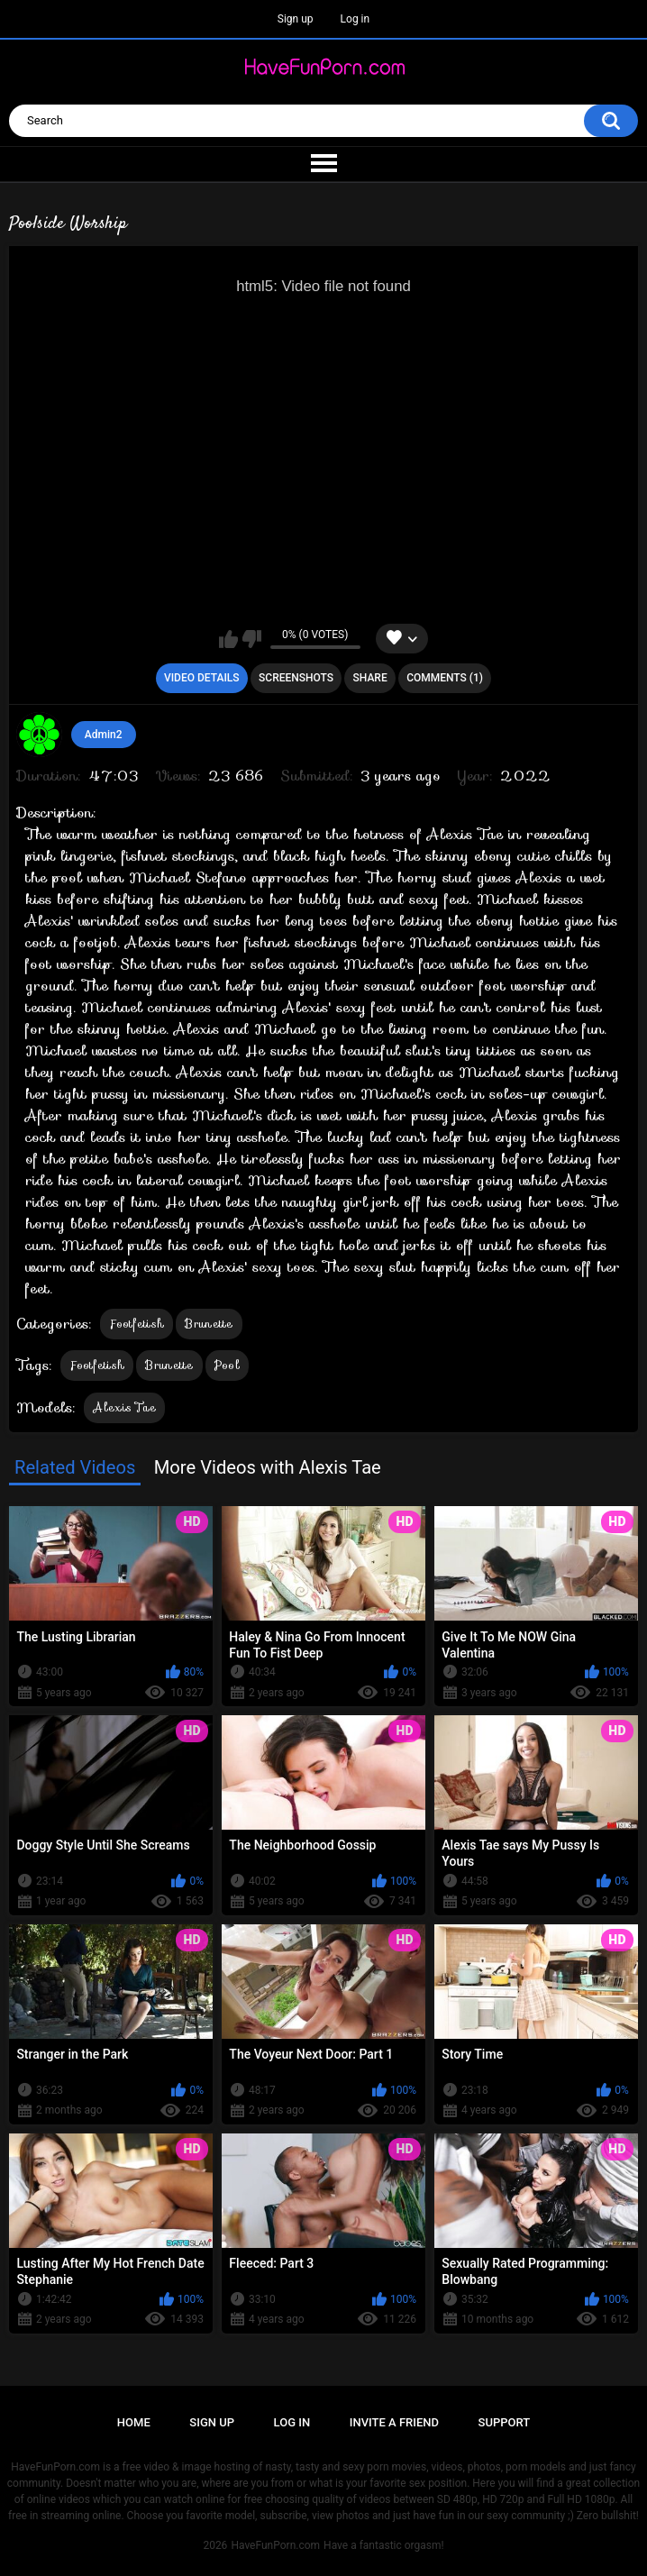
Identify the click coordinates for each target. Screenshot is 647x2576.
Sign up (296, 19)
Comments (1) (444, 677)
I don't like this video (251, 639)
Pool (227, 1365)
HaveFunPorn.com (275, 2545)
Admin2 (104, 734)
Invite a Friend (394, 2422)
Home (133, 2422)
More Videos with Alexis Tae (267, 1467)
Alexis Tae (124, 1407)
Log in (355, 19)
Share (370, 677)
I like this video (228, 639)
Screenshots (296, 677)
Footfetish (136, 1323)
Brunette (208, 1323)
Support (504, 2422)
